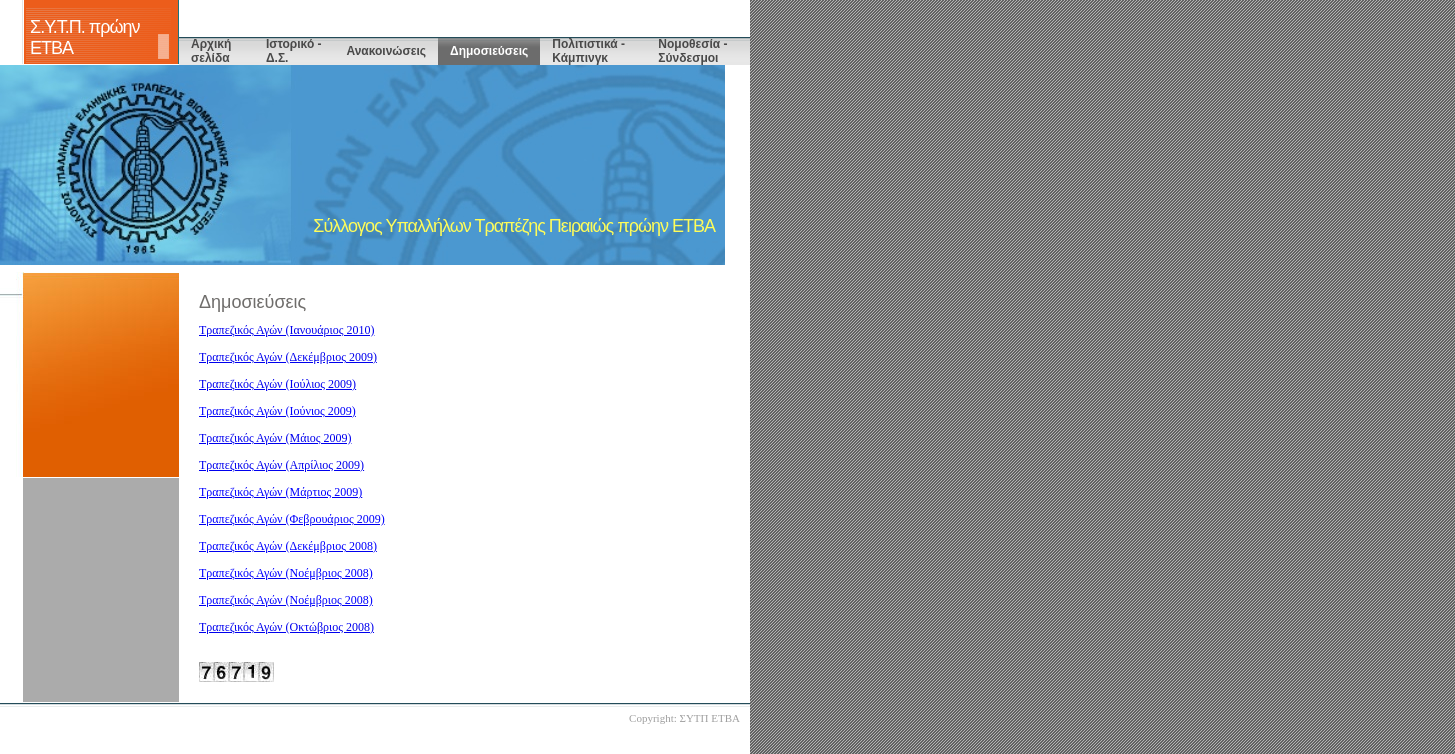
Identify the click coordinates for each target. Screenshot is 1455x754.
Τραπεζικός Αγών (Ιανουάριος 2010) (286, 330)
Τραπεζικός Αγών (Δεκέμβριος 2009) (288, 357)
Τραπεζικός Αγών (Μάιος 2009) (275, 438)
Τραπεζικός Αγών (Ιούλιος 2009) (277, 384)
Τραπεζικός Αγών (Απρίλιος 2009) (281, 465)
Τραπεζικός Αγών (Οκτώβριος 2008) (286, 627)
